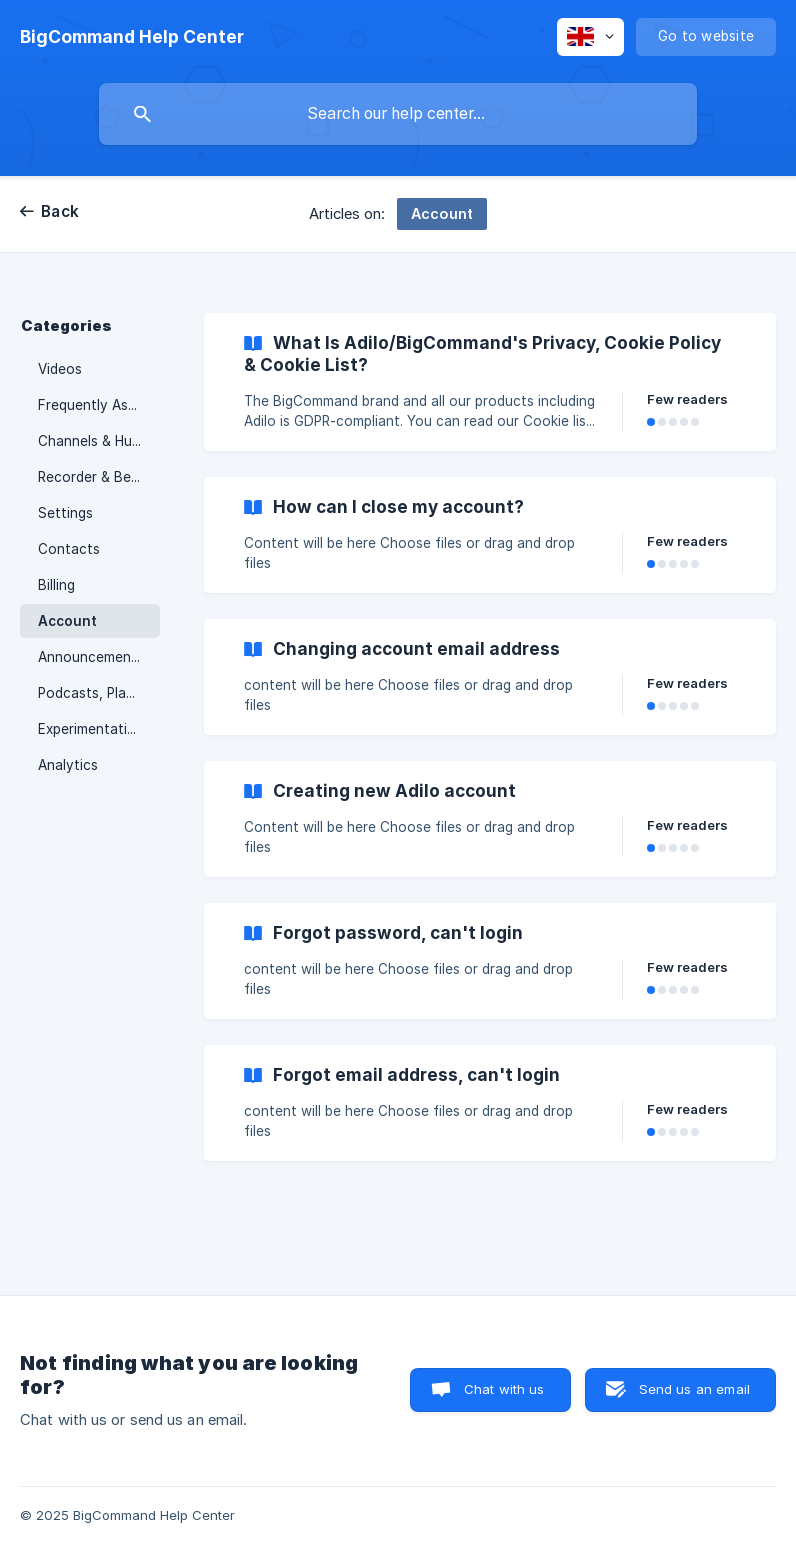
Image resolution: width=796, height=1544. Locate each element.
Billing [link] (56, 585)
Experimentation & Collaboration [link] (99, 729)
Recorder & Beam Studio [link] (99, 477)
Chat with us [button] (504, 1389)
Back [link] (60, 211)
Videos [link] (60, 369)
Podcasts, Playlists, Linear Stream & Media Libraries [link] (99, 693)
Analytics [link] (68, 765)
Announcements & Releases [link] (99, 657)
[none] (132, 37)
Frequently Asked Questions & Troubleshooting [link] (99, 405)
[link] (490, 382)
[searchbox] (398, 114)
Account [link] (67, 621)
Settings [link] (65, 513)
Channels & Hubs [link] (92, 441)
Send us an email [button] (694, 1389)
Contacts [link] (69, 549)
